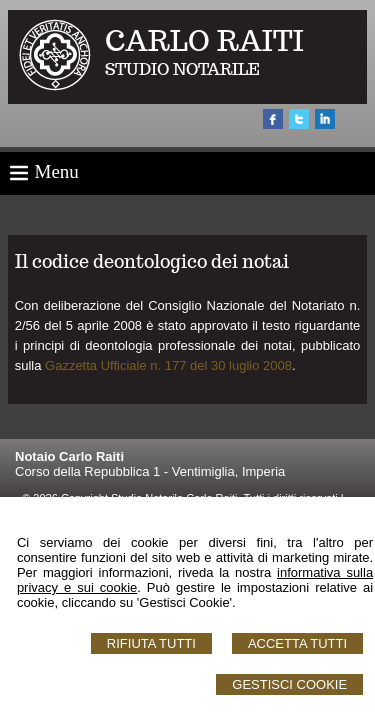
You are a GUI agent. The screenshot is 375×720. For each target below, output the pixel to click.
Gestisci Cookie (289, 684)
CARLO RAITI (204, 40)
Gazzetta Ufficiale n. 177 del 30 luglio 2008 (168, 365)
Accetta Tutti (297, 643)
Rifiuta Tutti (151, 643)
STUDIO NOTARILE (182, 69)
